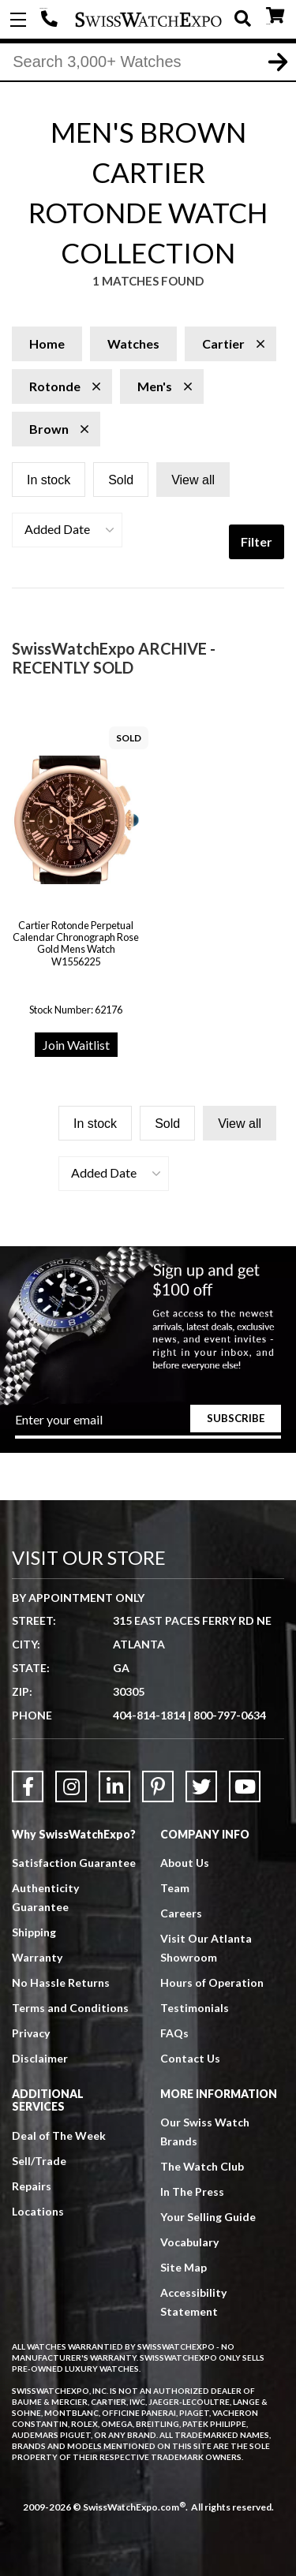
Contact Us (190, 2058)
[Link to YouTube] (244, 1786)
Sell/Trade (39, 2160)
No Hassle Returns (61, 1982)
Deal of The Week (59, 2135)
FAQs (174, 2033)
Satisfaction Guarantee (74, 1862)
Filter (256, 541)
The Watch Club (202, 2166)
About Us (184, 1862)
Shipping (34, 1932)
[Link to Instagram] (71, 1786)
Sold (120, 480)
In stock (48, 480)
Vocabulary (189, 2242)
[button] (67, 530)
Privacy (31, 2033)
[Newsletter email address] (148, 1425)
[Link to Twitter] (201, 1786)
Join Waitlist (76, 1044)
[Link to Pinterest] (158, 1786)
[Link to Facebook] (27, 1786)
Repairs (31, 2186)
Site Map (183, 2267)
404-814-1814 (51, 20)
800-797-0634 (229, 1715)
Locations (38, 2211)
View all (193, 480)
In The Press (192, 2191)
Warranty (37, 1957)
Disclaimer (40, 2058)
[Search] (148, 62)
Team (174, 1888)
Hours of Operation (212, 1982)
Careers (181, 1913)
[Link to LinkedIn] (114, 1786)
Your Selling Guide (208, 2216)
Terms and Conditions (70, 2007)
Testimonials (194, 2007)
